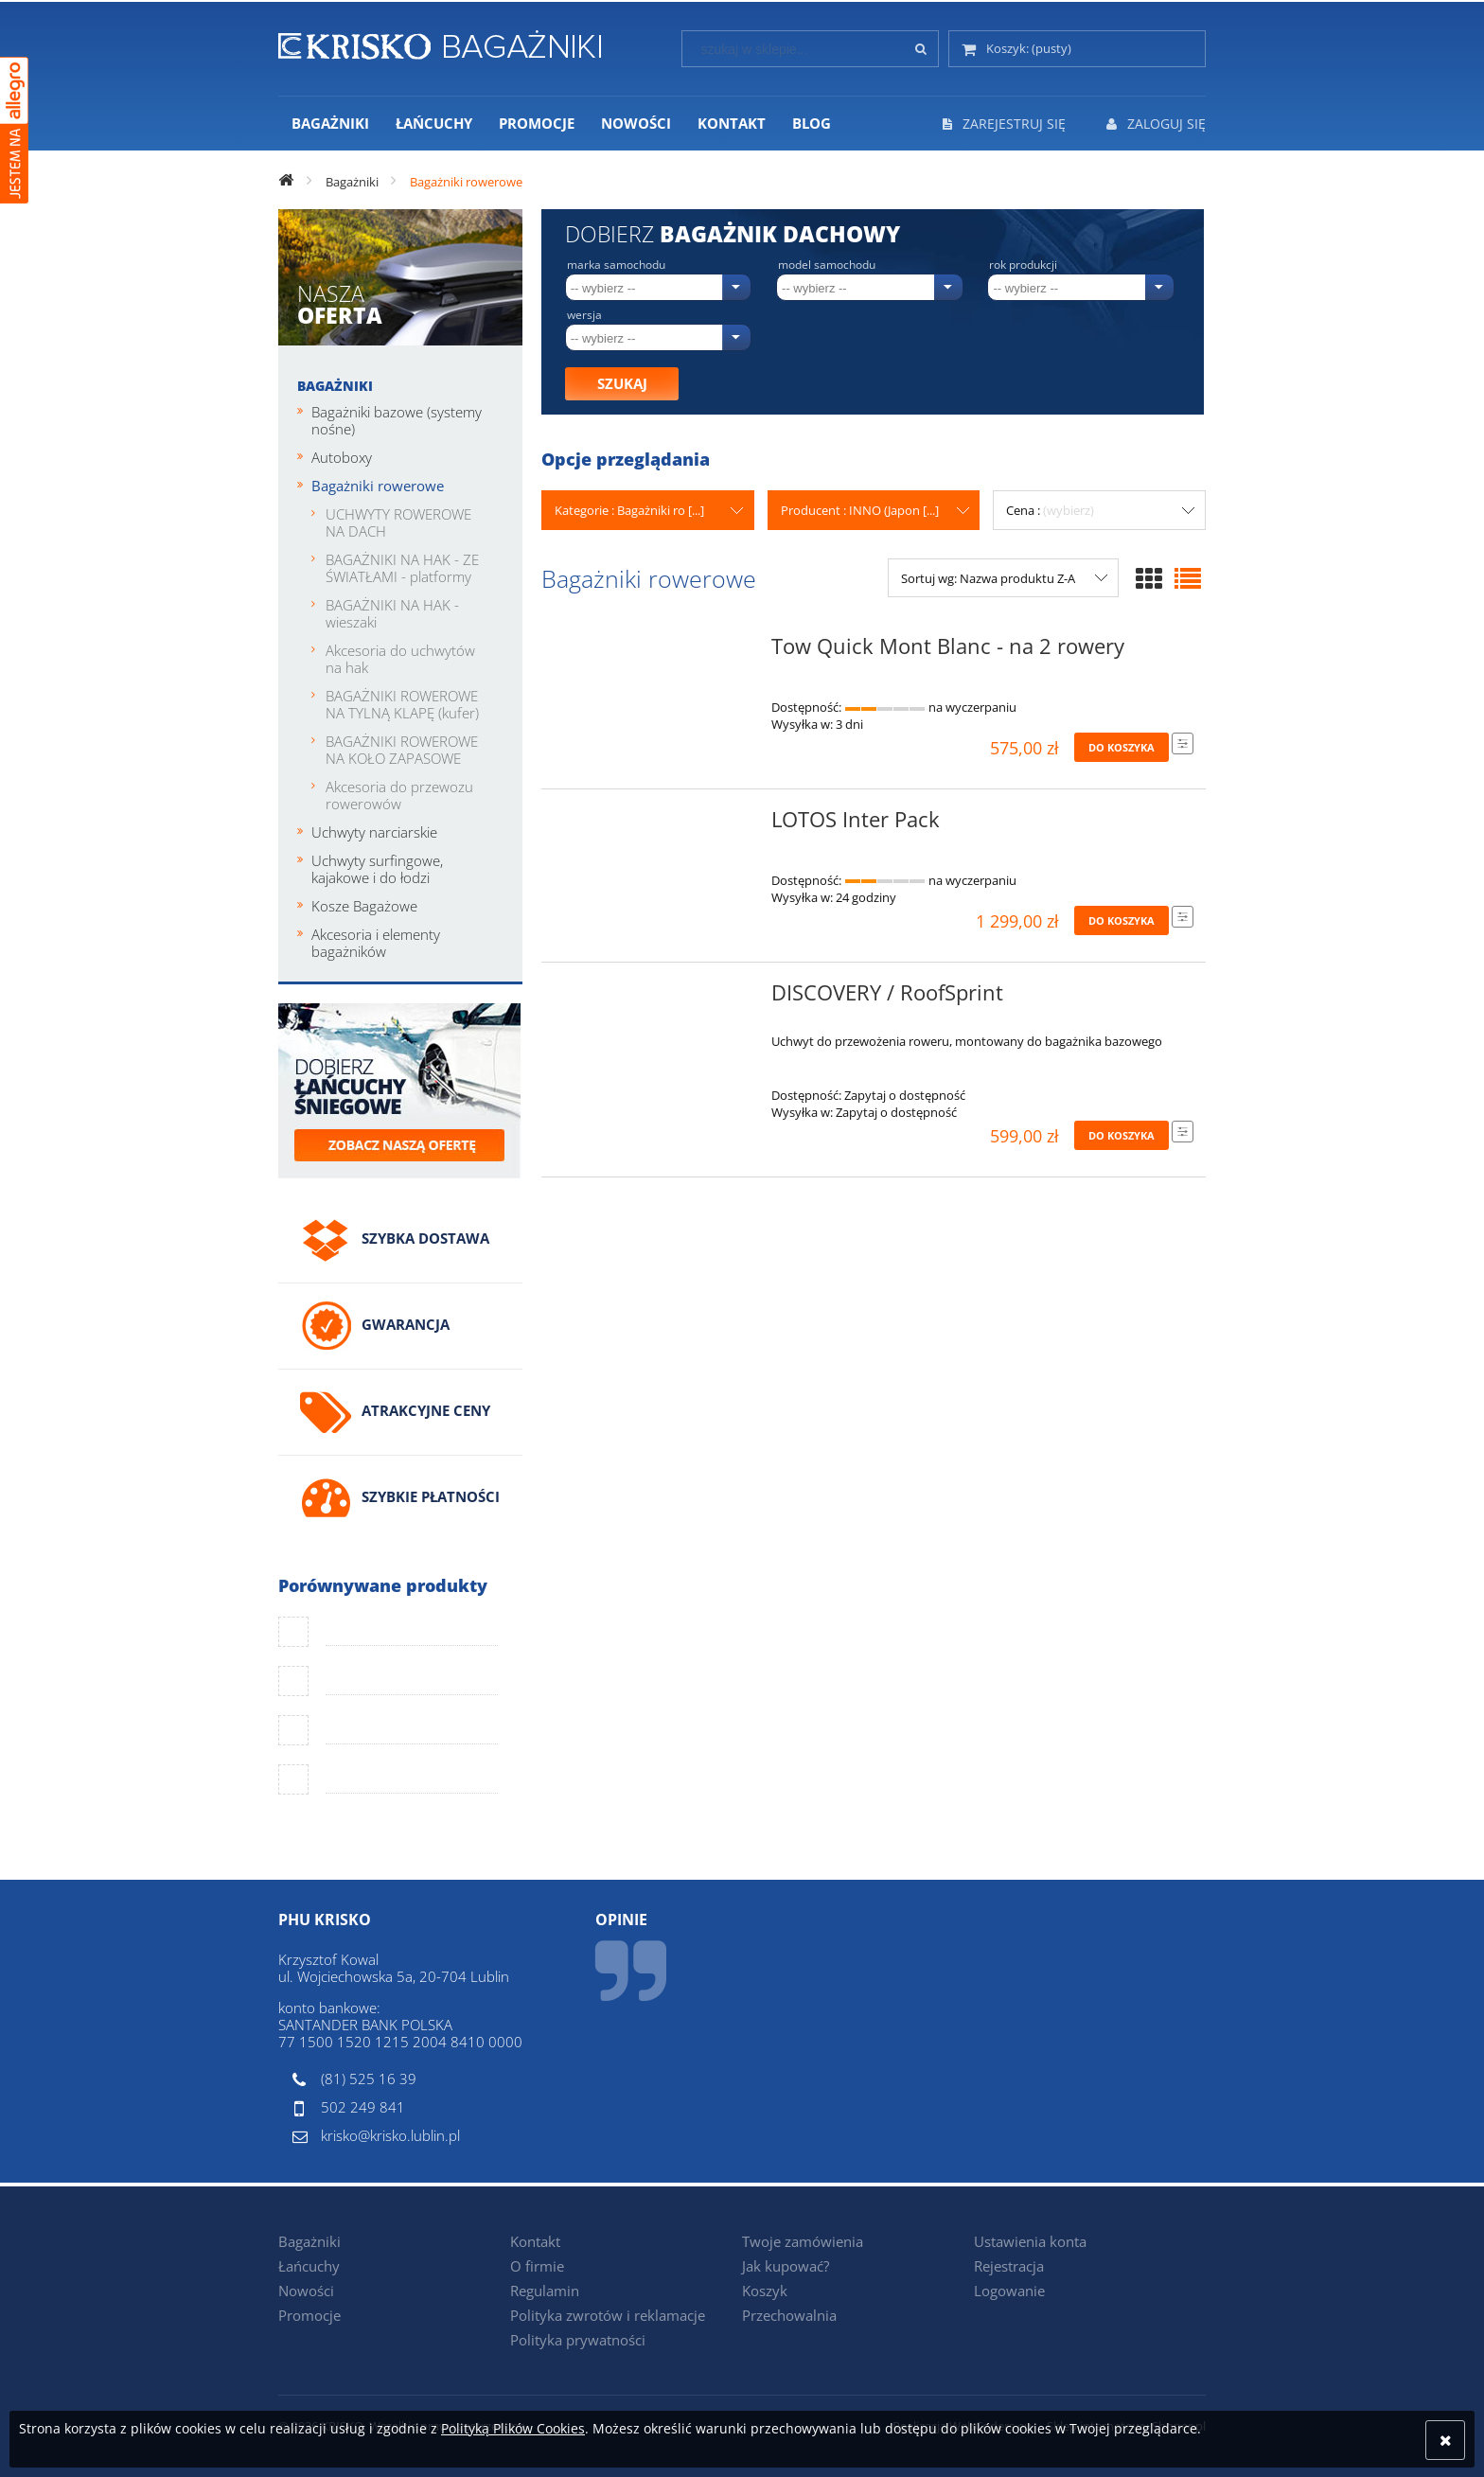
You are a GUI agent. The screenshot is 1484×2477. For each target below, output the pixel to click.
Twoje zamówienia (802, 2241)
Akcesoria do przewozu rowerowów (399, 795)
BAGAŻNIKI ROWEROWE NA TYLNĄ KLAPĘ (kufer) (402, 704)
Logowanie (1009, 2290)
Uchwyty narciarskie (374, 832)
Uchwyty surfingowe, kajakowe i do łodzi (377, 869)
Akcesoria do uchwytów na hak (400, 659)
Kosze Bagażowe (364, 905)
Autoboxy (341, 457)
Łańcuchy (309, 2265)
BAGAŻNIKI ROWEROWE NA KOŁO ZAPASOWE (402, 750)
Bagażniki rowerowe (377, 485)
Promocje (309, 2315)
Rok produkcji (1023, 265)
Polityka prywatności (577, 2339)
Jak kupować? (785, 2265)
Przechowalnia (789, 2315)
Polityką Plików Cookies (513, 2428)
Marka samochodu (616, 265)
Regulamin (544, 2290)
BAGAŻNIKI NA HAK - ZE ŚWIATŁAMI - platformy (402, 568)
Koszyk (764, 2290)
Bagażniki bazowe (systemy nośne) (396, 420)
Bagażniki (335, 386)
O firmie (537, 2265)
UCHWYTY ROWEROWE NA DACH (398, 522)
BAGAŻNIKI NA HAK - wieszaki (392, 613)
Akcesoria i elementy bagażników (375, 943)
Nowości (306, 2290)
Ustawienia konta (1030, 2241)
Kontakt (535, 2241)
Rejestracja (1009, 2265)
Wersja (584, 315)
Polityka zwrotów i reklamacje (607, 2315)
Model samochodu (826, 265)
